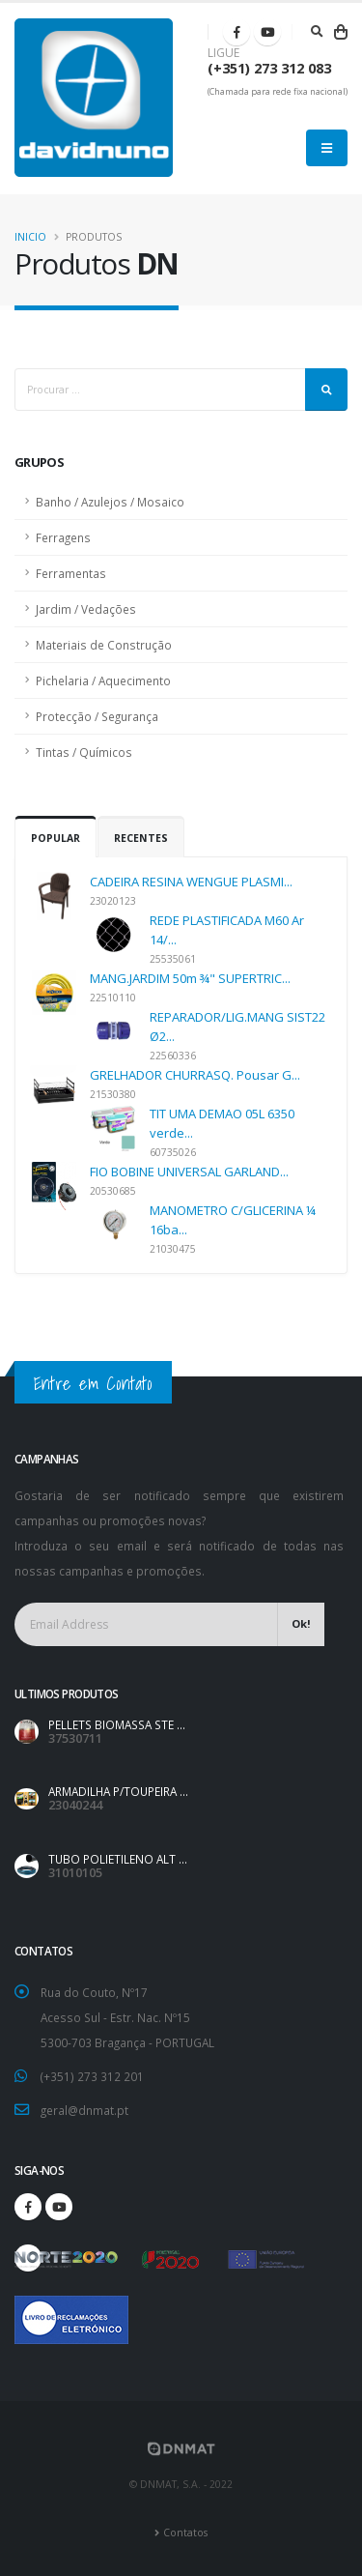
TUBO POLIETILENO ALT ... (117, 1859)
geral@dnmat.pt (84, 2110)
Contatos (185, 2532)
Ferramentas (71, 573)
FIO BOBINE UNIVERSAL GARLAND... (189, 1171)
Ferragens (63, 537)
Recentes (141, 838)
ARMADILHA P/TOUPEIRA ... (118, 1791)
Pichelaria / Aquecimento (103, 680)
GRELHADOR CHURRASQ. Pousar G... (195, 1075)
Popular (55, 838)
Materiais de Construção (104, 644)
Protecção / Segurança (97, 716)
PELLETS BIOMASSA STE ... (116, 1724)
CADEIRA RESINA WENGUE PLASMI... (191, 881)
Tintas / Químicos (84, 752)
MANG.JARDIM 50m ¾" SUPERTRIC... (190, 978)
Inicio (30, 237)
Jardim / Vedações (86, 609)
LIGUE (223, 53)
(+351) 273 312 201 (92, 2076)
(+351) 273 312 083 (269, 68)
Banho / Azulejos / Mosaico (110, 501)
